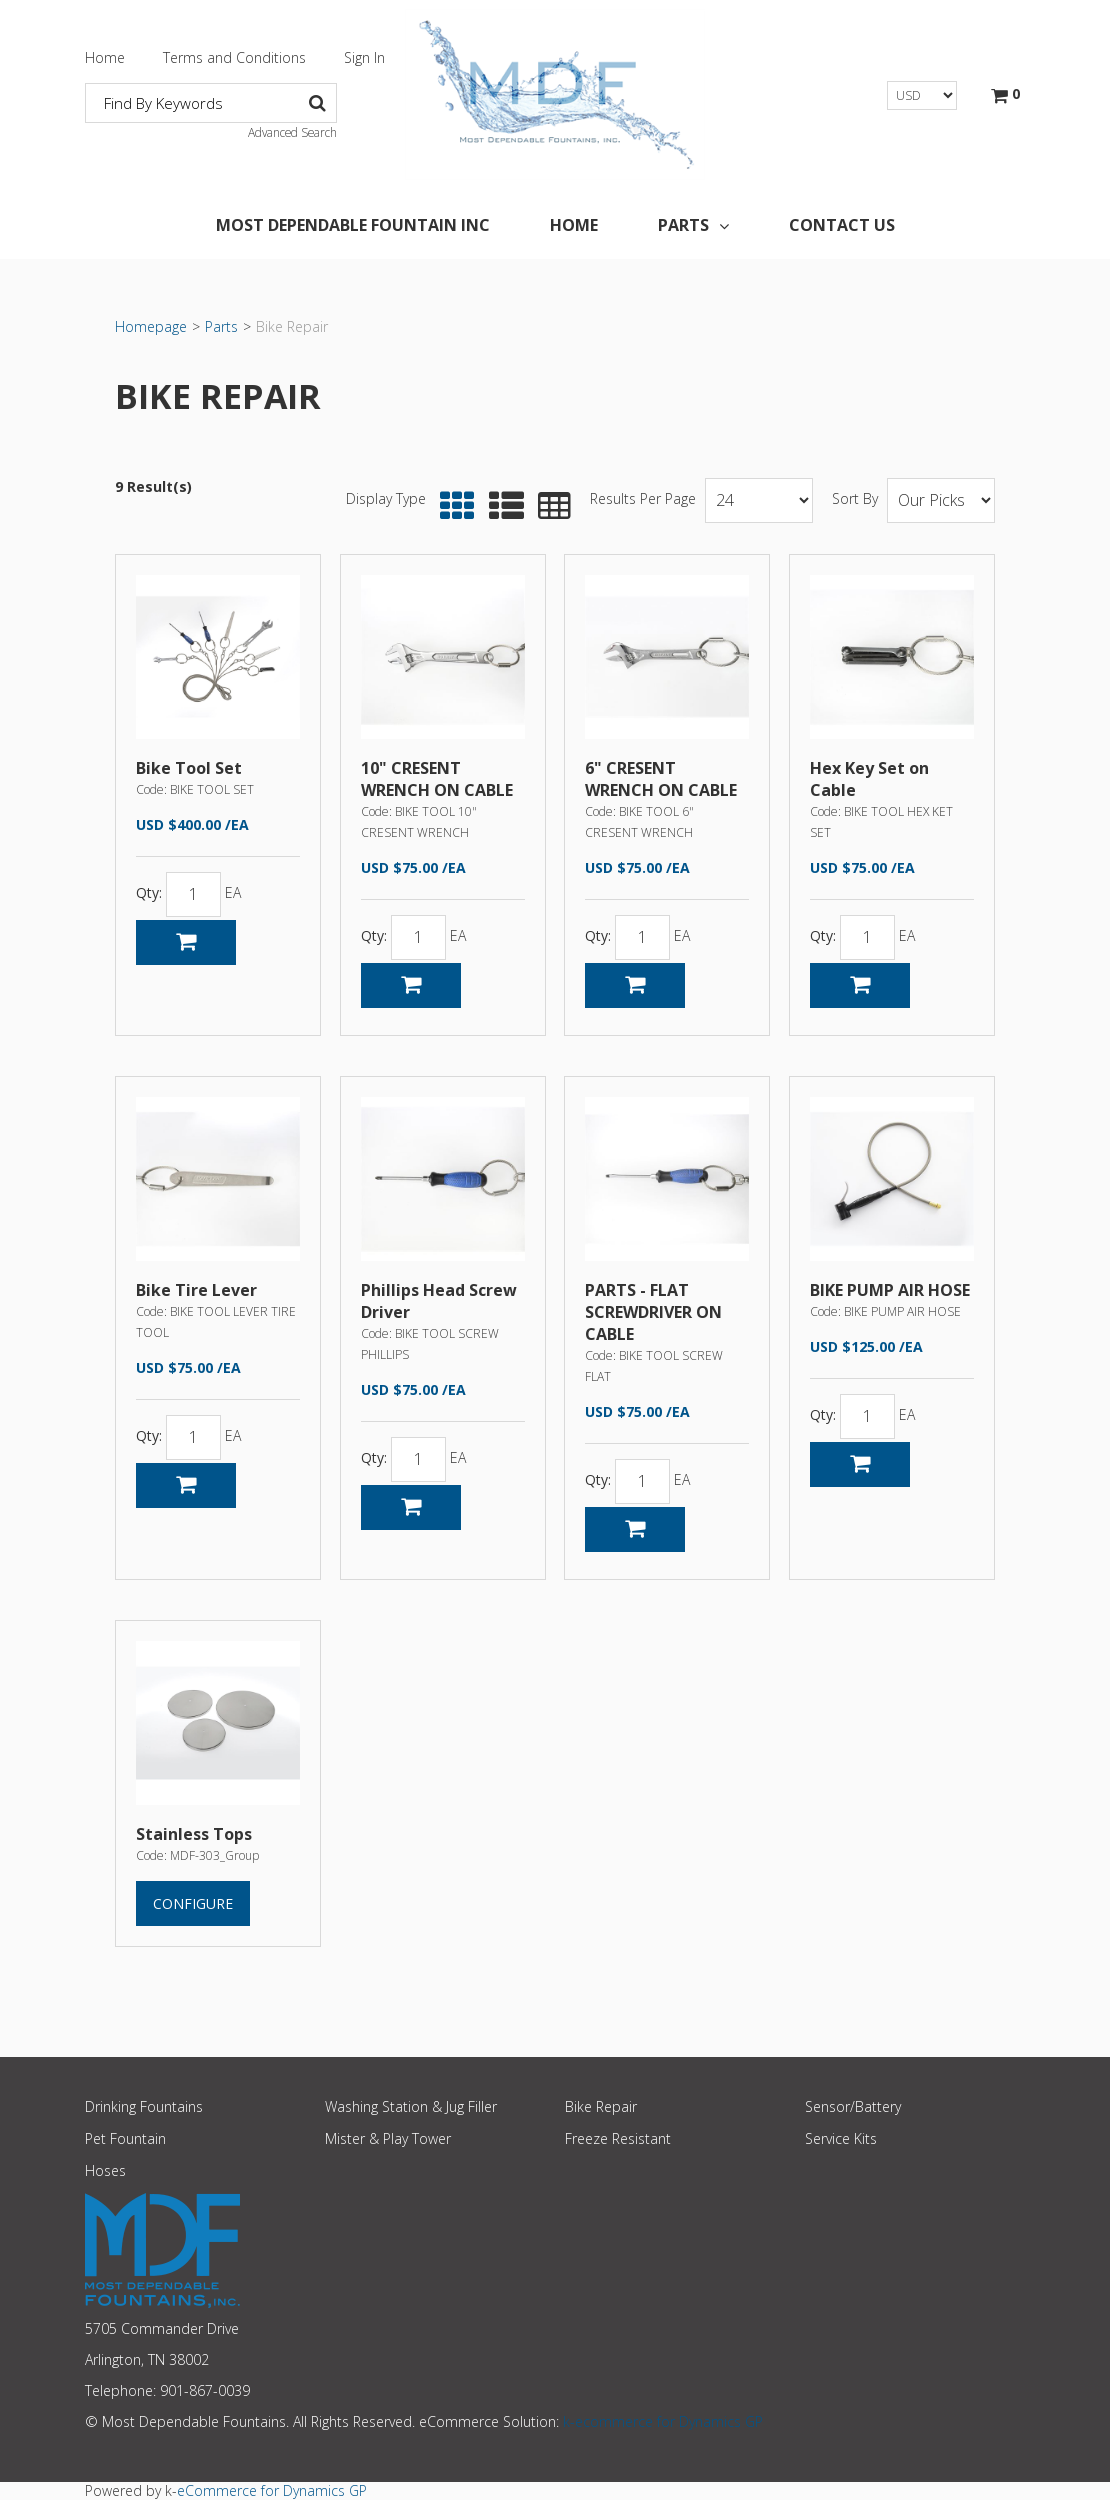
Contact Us (842, 225)
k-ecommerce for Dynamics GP (663, 2421)
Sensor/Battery (853, 2106)
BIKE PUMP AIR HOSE (890, 1290)
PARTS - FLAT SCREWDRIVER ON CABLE (653, 1312)
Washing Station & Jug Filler (411, 2106)
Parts (693, 225)
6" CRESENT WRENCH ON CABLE (661, 779)
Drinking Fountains (144, 2106)
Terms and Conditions (234, 57)
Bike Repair (601, 2106)
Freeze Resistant (618, 2138)
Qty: (149, 893)
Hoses (105, 2170)
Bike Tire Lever (196, 1290)
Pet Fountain (125, 2138)
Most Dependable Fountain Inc (353, 225)
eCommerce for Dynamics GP (272, 2490)
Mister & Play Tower (388, 2138)
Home (105, 57)
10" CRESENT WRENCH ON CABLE (437, 779)
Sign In (364, 57)
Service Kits (841, 2138)
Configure (193, 1903)
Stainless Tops (194, 1834)
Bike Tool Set (189, 768)
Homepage (151, 326)
